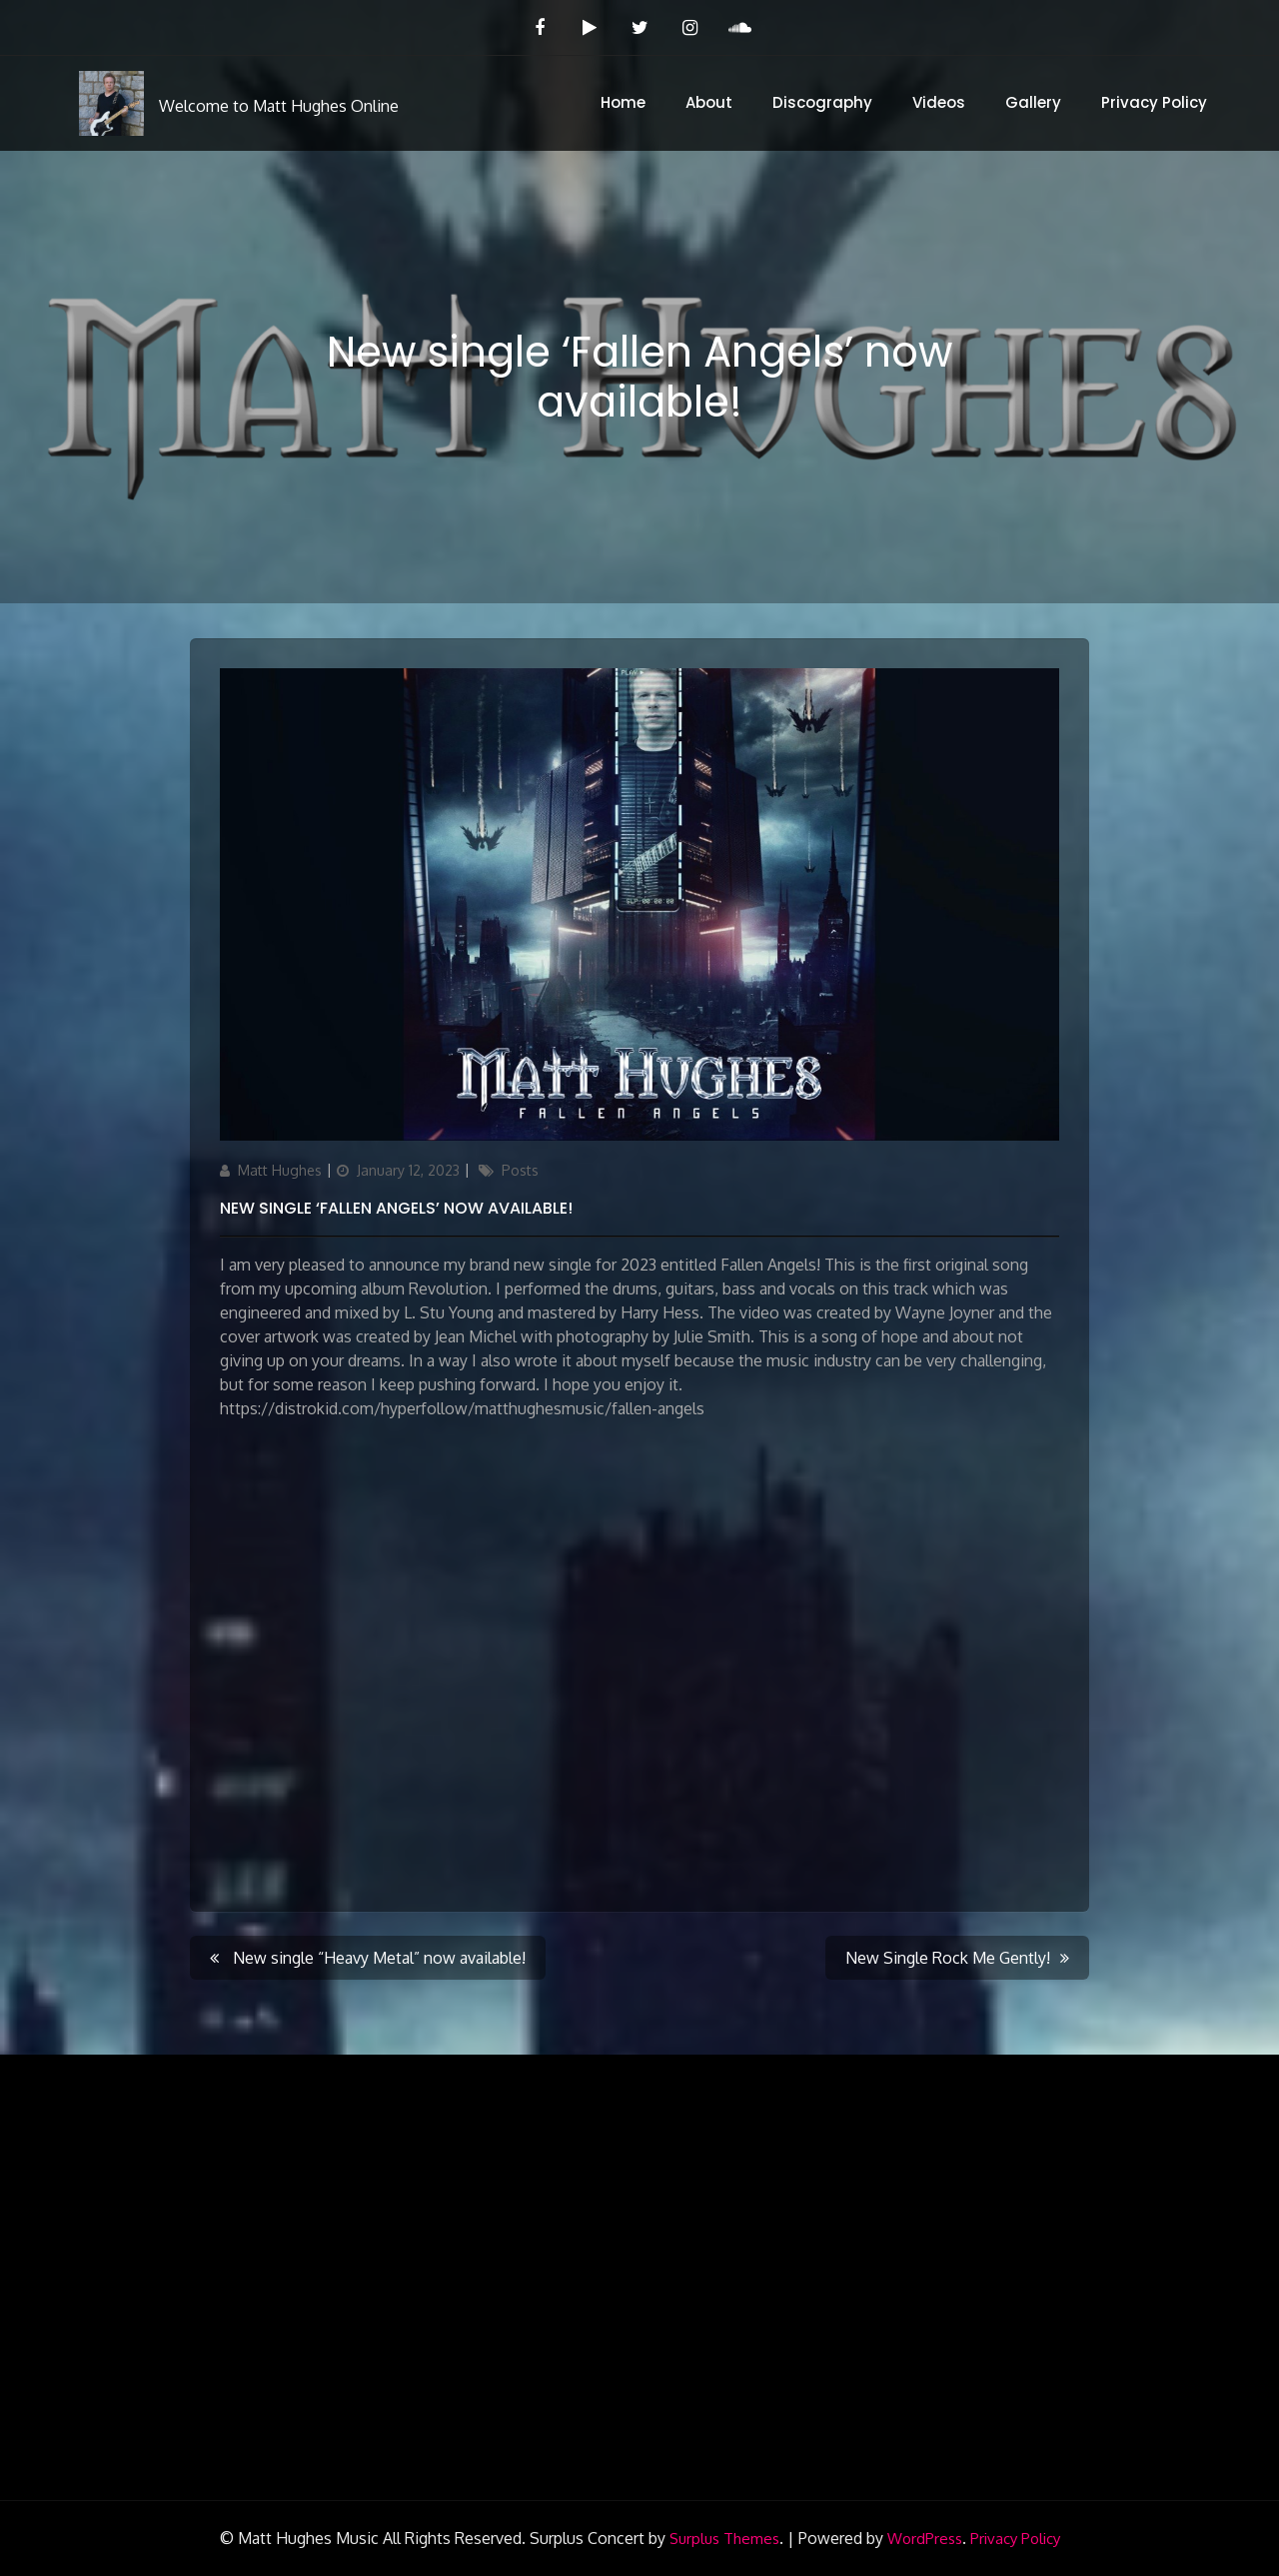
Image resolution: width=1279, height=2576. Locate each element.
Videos (938, 102)
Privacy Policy (1154, 102)
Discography (822, 102)
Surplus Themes (724, 2538)
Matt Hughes (280, 1170)
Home (623, 102)
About (708, 102)
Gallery (1033, 102)
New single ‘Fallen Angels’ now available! (396, 1208)
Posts (520, 1170)
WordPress (924, 2538)
